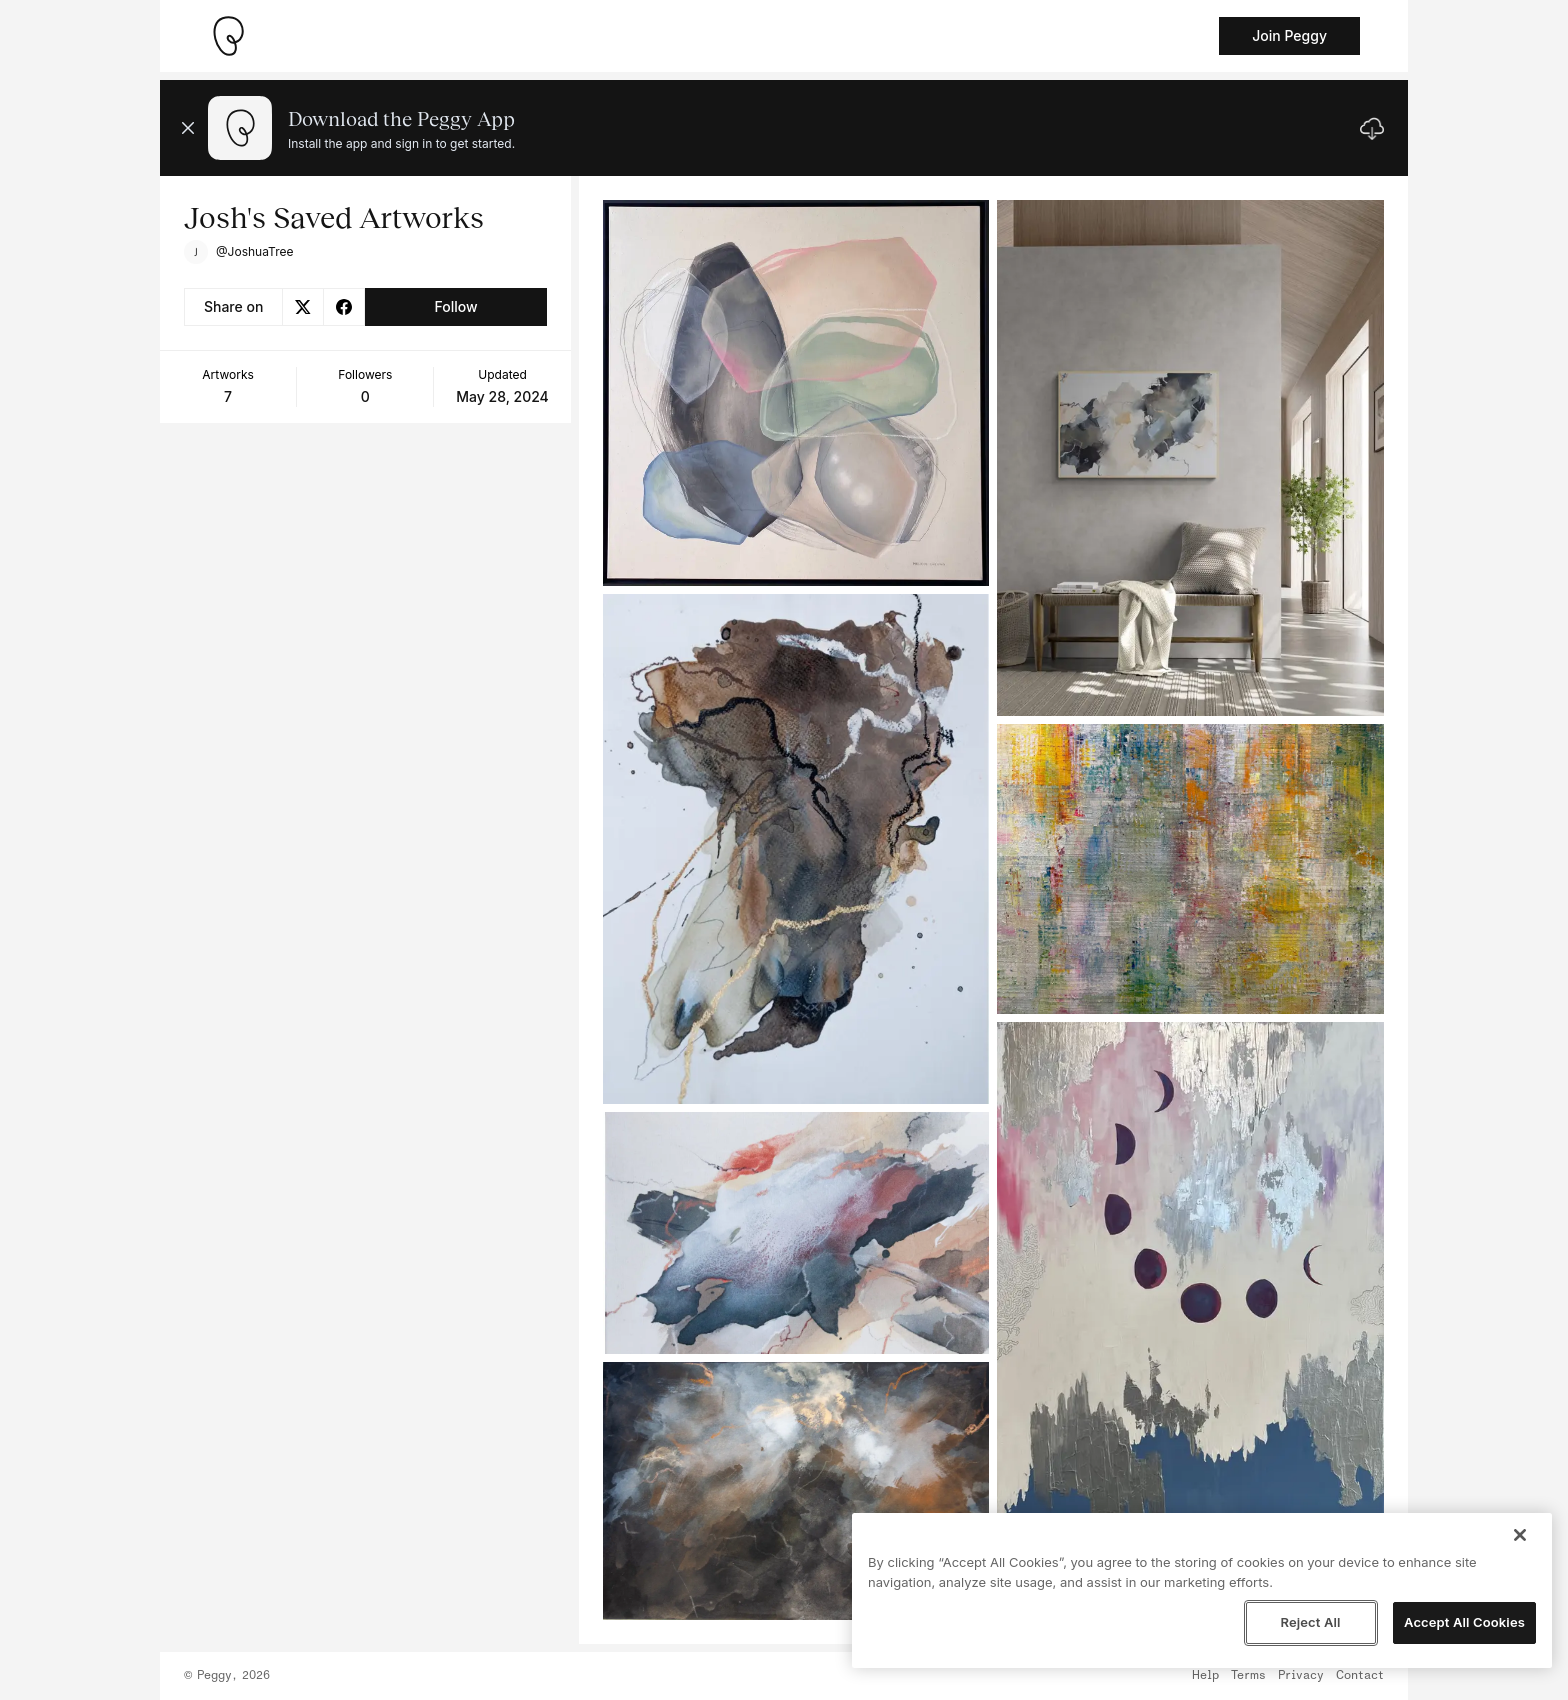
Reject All (1310, 1622)
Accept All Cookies (1464, 1622)
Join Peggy (1289, 35)
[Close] (1520, 1535)
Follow (455, 306)
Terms (1248, 1676)
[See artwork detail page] (796, 393)
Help (1205, 1676)
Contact (1360, 1676)
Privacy (1301, 1676)
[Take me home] (228, 36)
